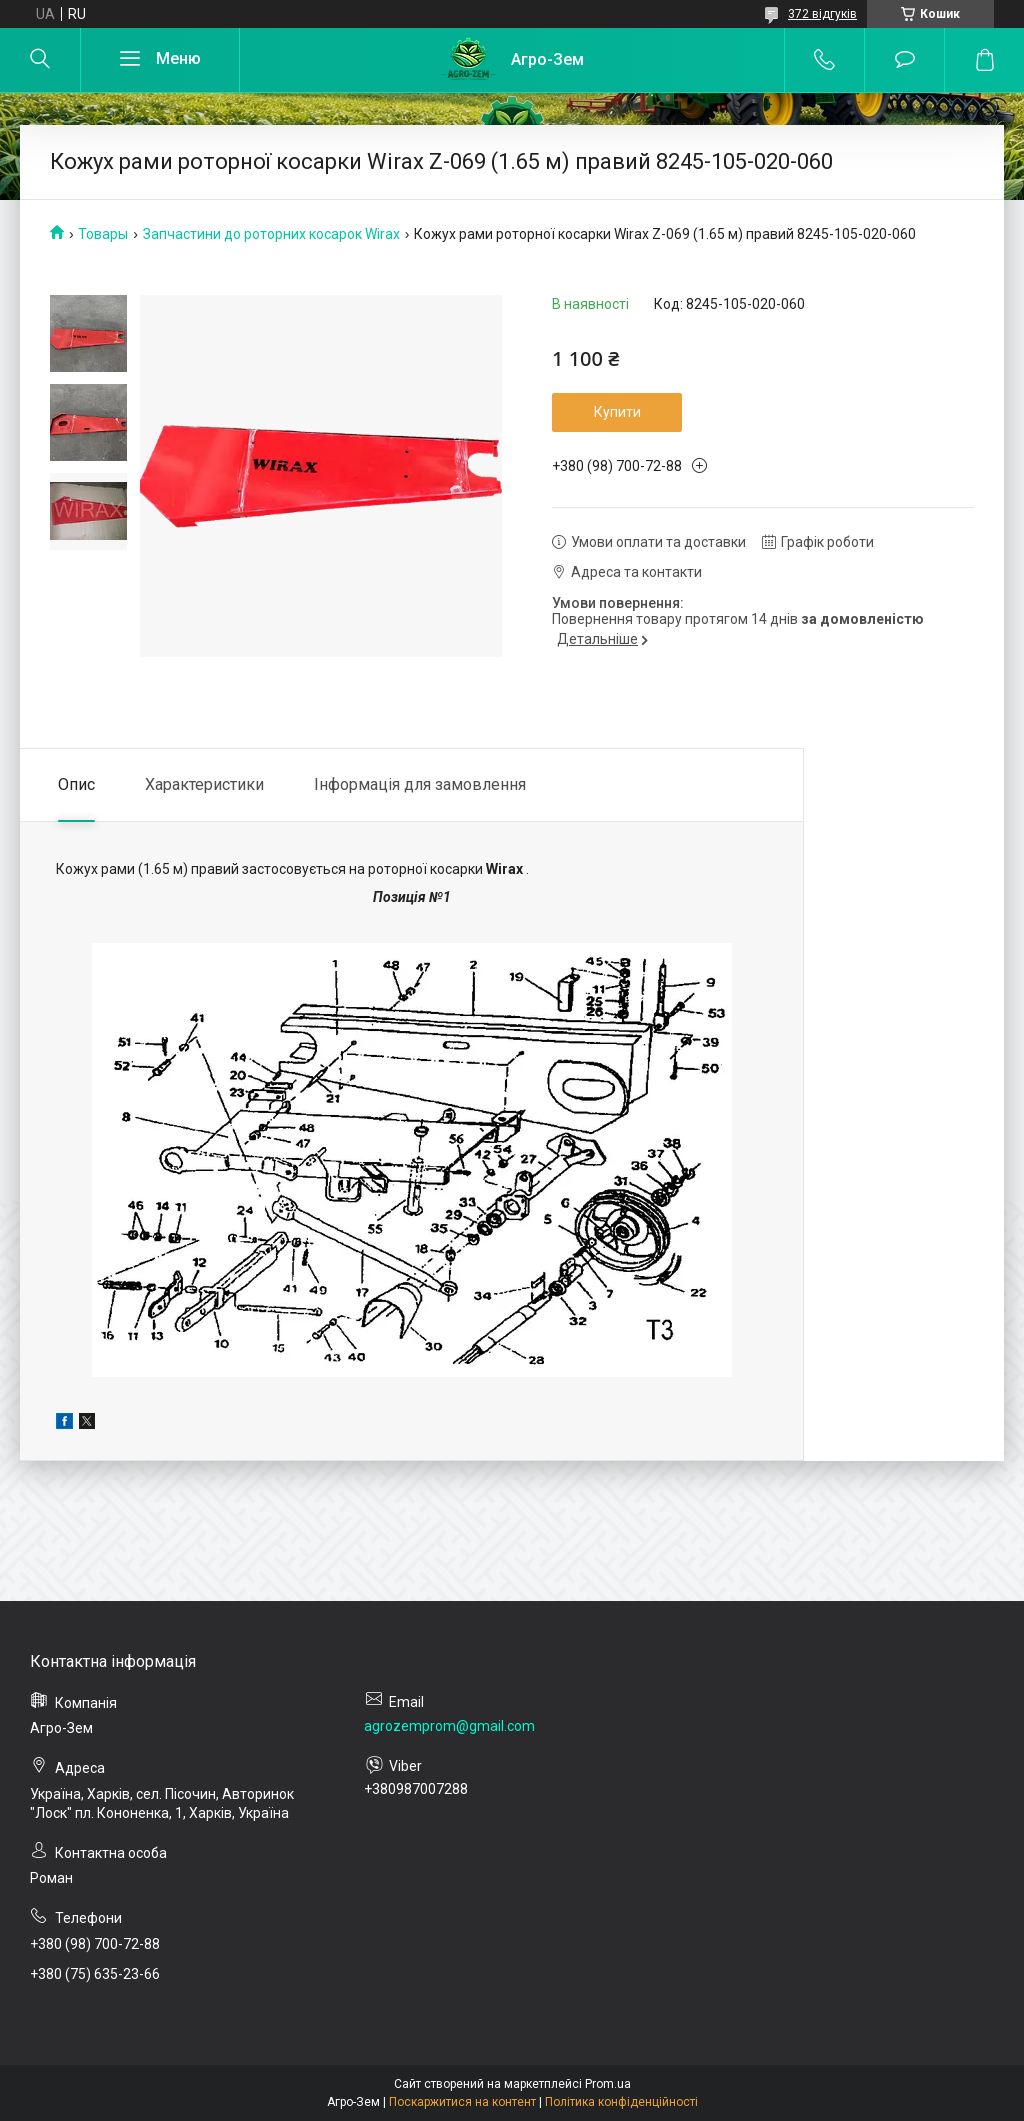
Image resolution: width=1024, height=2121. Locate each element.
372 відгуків (822, 14)
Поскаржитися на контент (462, 2102)
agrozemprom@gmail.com (449, 1726)
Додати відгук (904, 60)
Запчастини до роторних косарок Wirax (271, 234)
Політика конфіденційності (621, 2102)
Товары (103, 234)
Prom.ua (608, 2084)
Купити (617, 412)
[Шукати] (40, 60)
